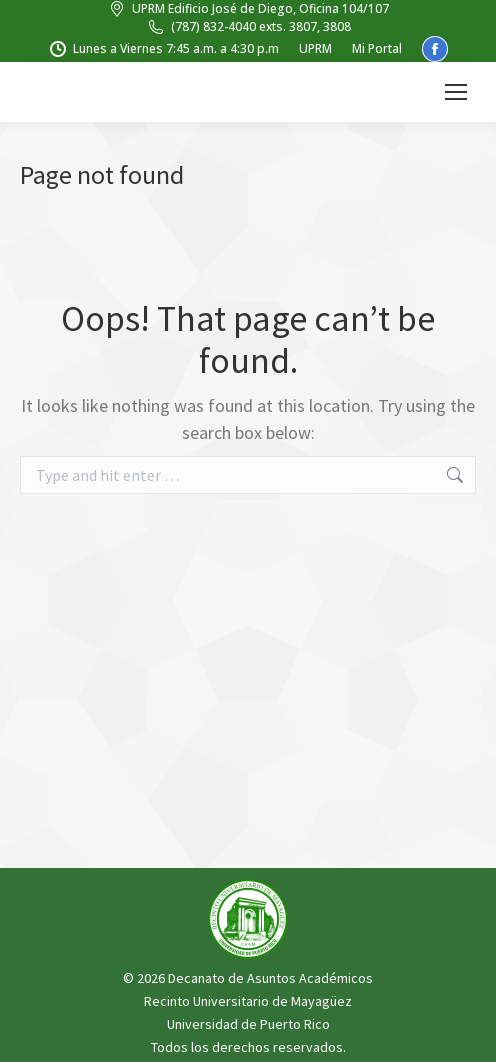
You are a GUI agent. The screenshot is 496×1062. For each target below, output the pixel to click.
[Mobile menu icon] (456, 92)
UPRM (315, 48)
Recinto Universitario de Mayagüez (248, 1001)
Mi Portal (377, 48)
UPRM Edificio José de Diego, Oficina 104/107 (248, 9)
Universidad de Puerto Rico (248, 1024)
